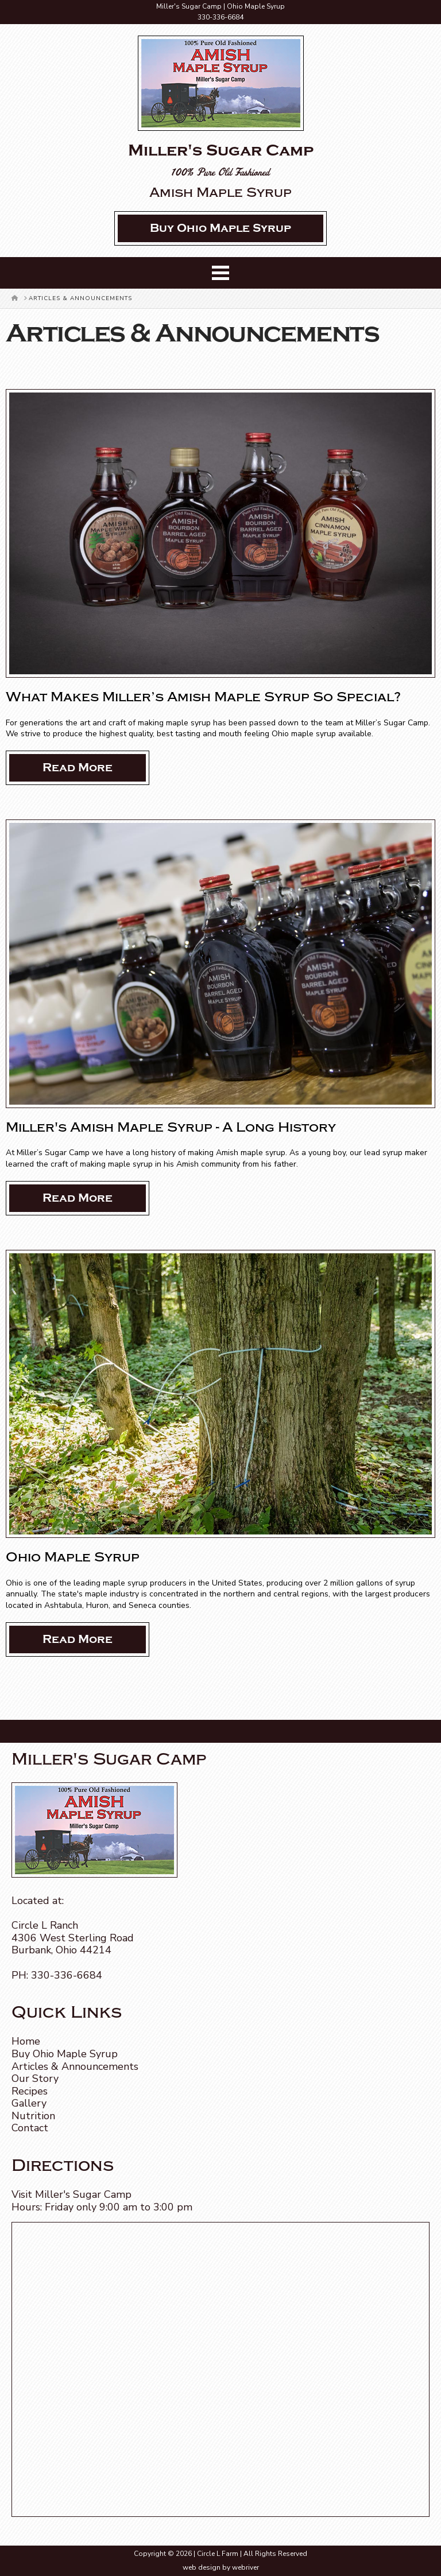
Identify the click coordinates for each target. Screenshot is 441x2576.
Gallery (29, 2103)
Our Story (35, 2078)
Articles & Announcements (74, 2066)
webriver (245, 2567)
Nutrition (33, 2116)
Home (25, 2041)
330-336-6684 (220, 17)
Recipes (29, 2091)
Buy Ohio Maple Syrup (64, 2054)
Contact (29, 2128)
